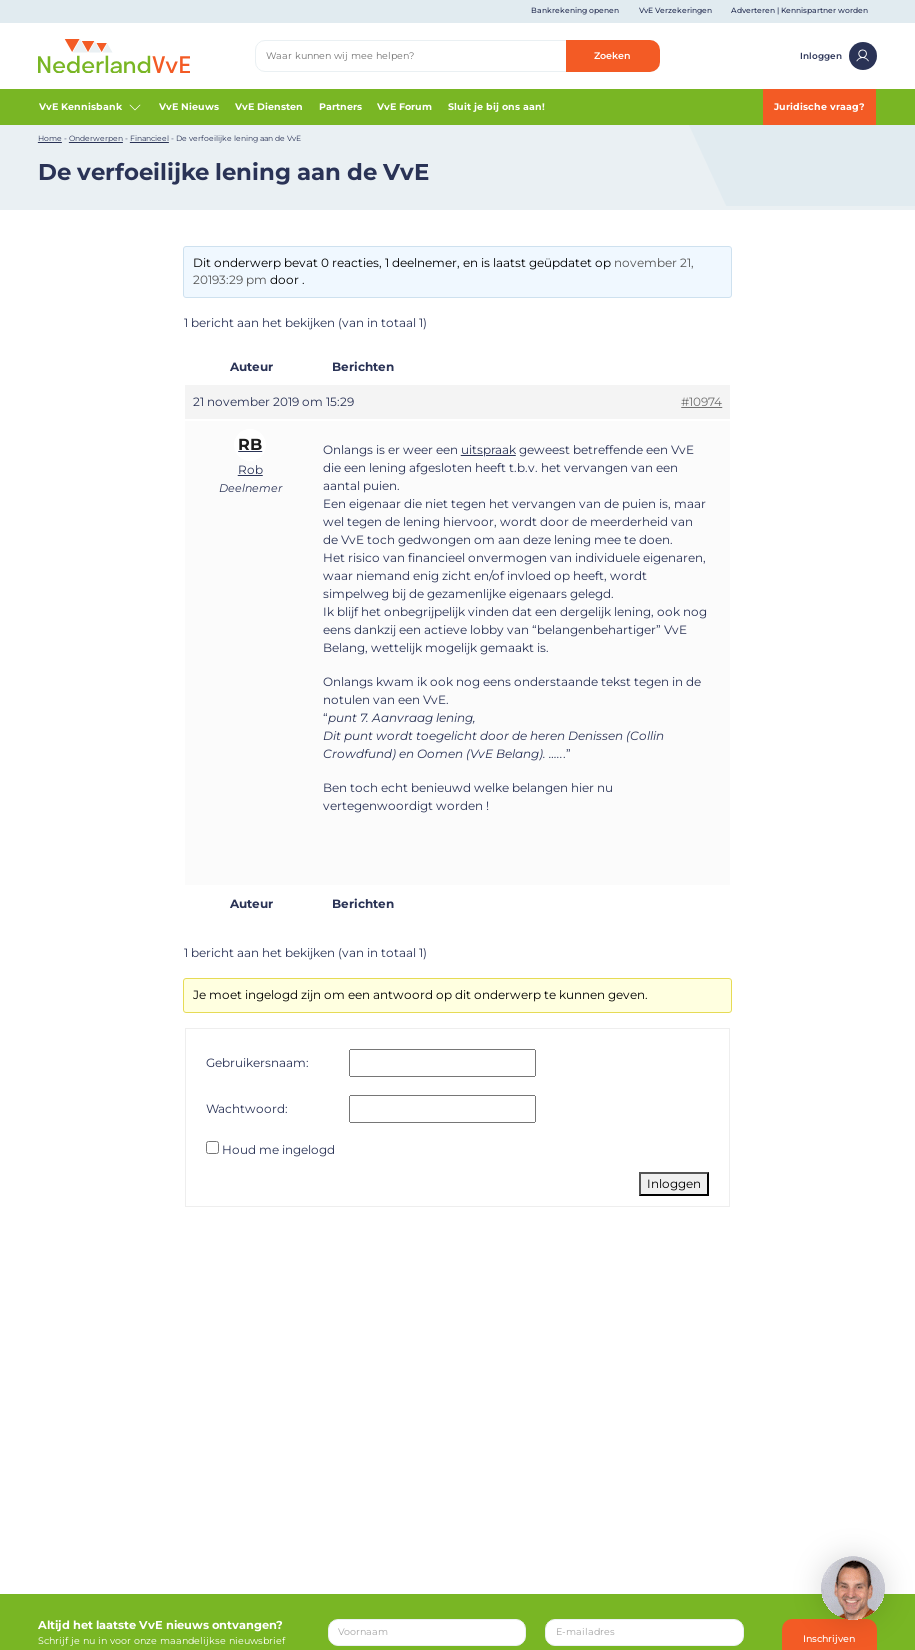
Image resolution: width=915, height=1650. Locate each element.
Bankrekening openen (575, 10)
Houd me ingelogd (278, 1149)
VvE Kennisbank (91, 107)
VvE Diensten (269, 106)
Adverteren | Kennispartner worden (799, 10)
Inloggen (838, 56)
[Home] (114, 54)
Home (50, 138)
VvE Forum (404, 106)
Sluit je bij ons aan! (496, 106)
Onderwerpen (96, 138)
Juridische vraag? (819, 106)
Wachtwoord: (247, 1108)
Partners (340, 106)
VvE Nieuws (189, 106)
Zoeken (612, 55)
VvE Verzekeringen (675, 10)
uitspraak (488, 449)
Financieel (149, 138)
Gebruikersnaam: (257, 1062)
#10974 (701, 401)
